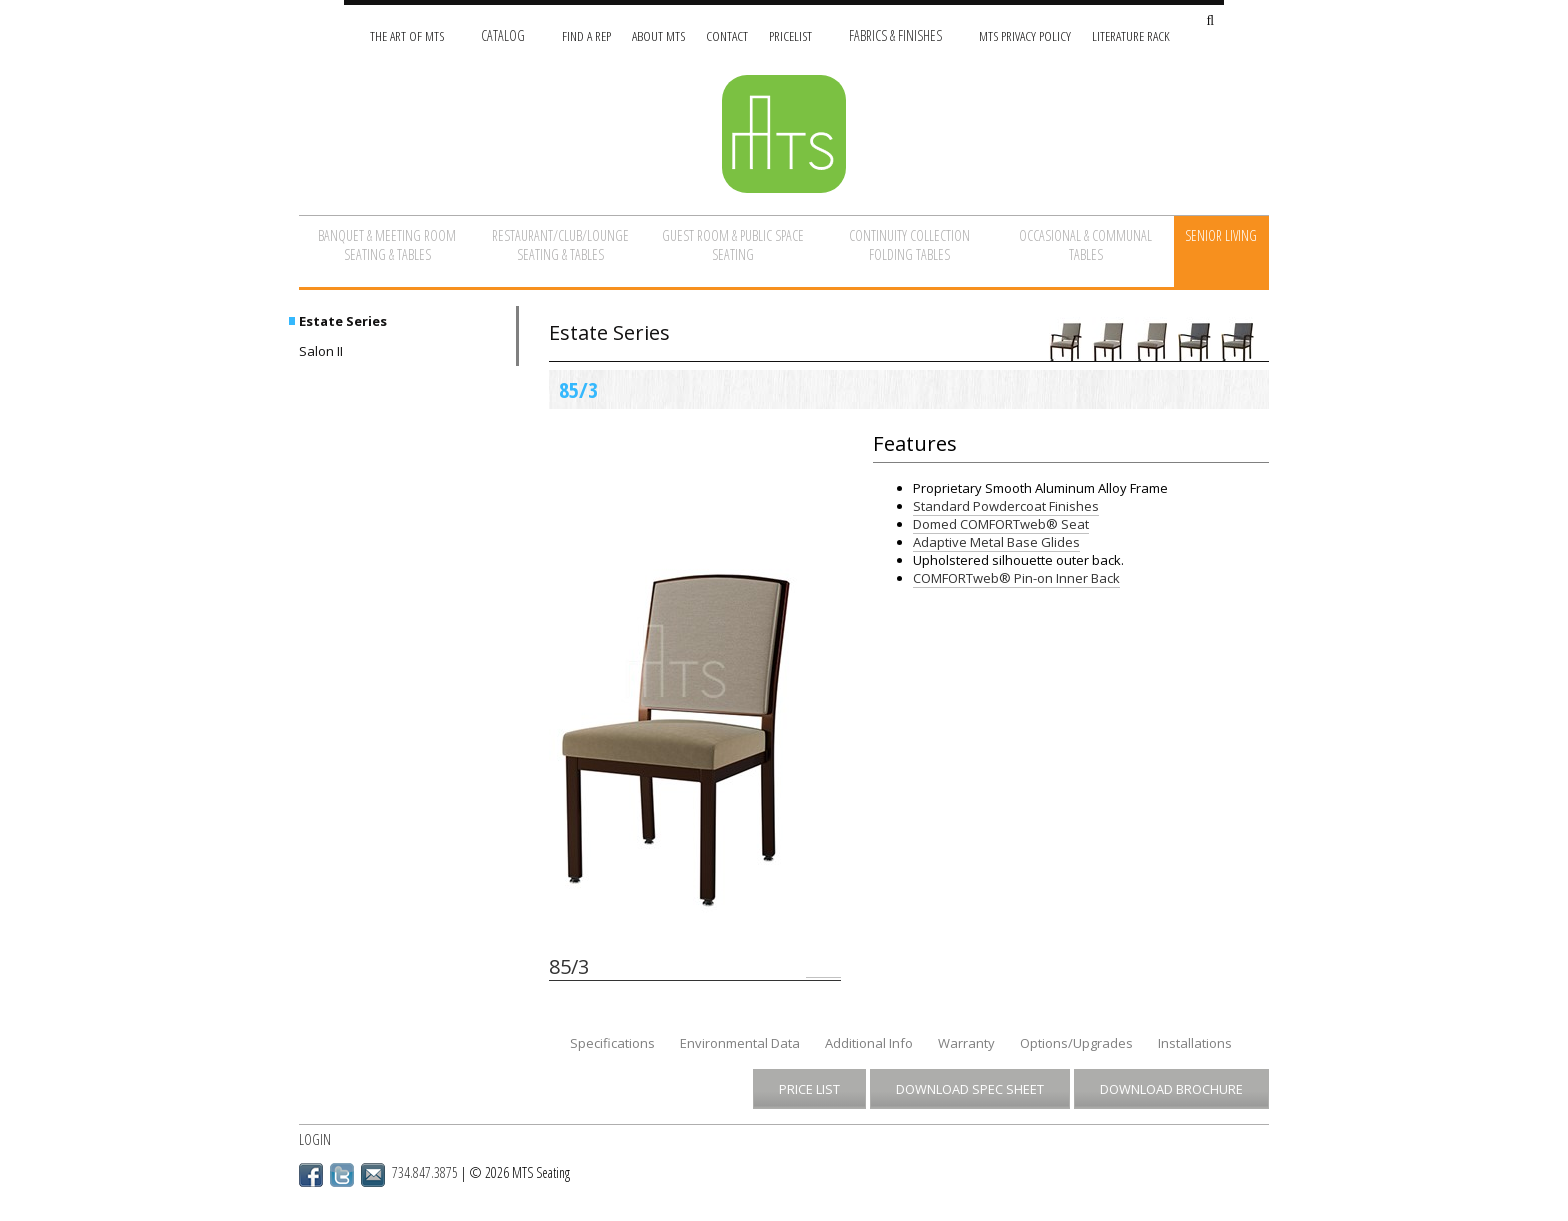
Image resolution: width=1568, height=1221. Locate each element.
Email (373, 1175)
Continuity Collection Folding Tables (909, 245)
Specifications (612, 1043)
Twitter (342, 1175)
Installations (1195, 1043)
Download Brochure (1171, 1089)
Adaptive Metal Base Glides (996, 542)
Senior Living (1221, 235)
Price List (809, 1089)
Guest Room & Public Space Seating (733, 245)
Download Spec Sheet (970, 1089)
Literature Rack (1131, 35)
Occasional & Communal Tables (1085, 245)
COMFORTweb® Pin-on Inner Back (1016, 578)
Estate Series (343, 321)
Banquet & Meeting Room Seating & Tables (387, 245)
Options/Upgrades (1076, 1043)
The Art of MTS (407, 35)
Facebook (311, 1175)
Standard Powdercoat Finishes (1006, 506)
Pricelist (790, 35)
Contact (727, 35)
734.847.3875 (425, 1172)
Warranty (966, 1043)
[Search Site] (1210, 21)
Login (315, 1139)
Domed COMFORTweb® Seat (1001, 524)
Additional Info (869, 1043)
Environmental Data (740, 1043)
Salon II (321, 351)
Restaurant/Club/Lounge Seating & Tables (560, 245)
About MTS (658, 35)
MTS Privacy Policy (1025, 35)
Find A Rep (586, 35)
